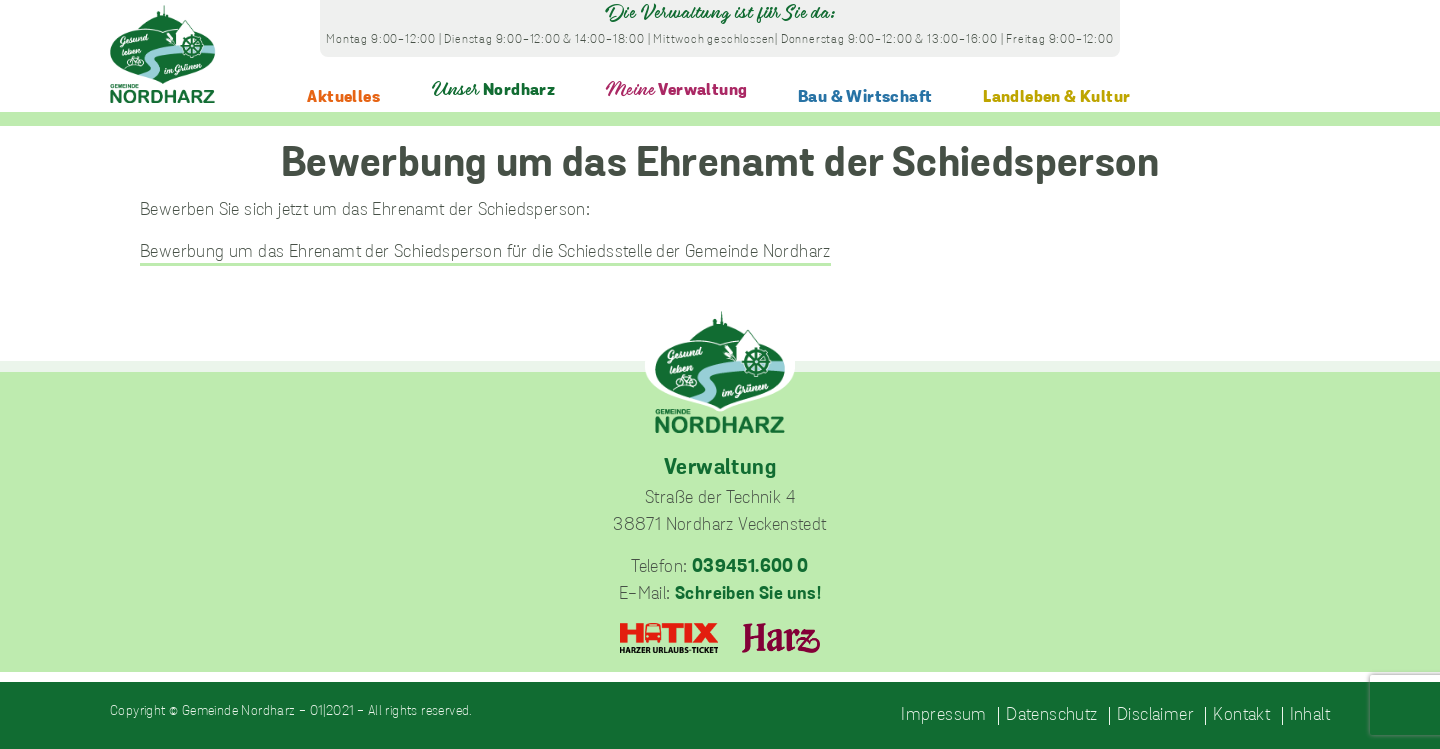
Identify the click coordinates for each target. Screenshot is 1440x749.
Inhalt (1310, 716)
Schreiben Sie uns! (748, 594)
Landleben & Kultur (1056, 97)
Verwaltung (676, 90)
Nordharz (493, 90)
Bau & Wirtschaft (865, 97)
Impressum (944, 716)
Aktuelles (343, 97)
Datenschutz (1051, 716)
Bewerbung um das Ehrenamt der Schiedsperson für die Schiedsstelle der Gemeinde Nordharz (485, 252)
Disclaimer (1155, 716)
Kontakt (1241, 716)
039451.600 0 (750, 567)
